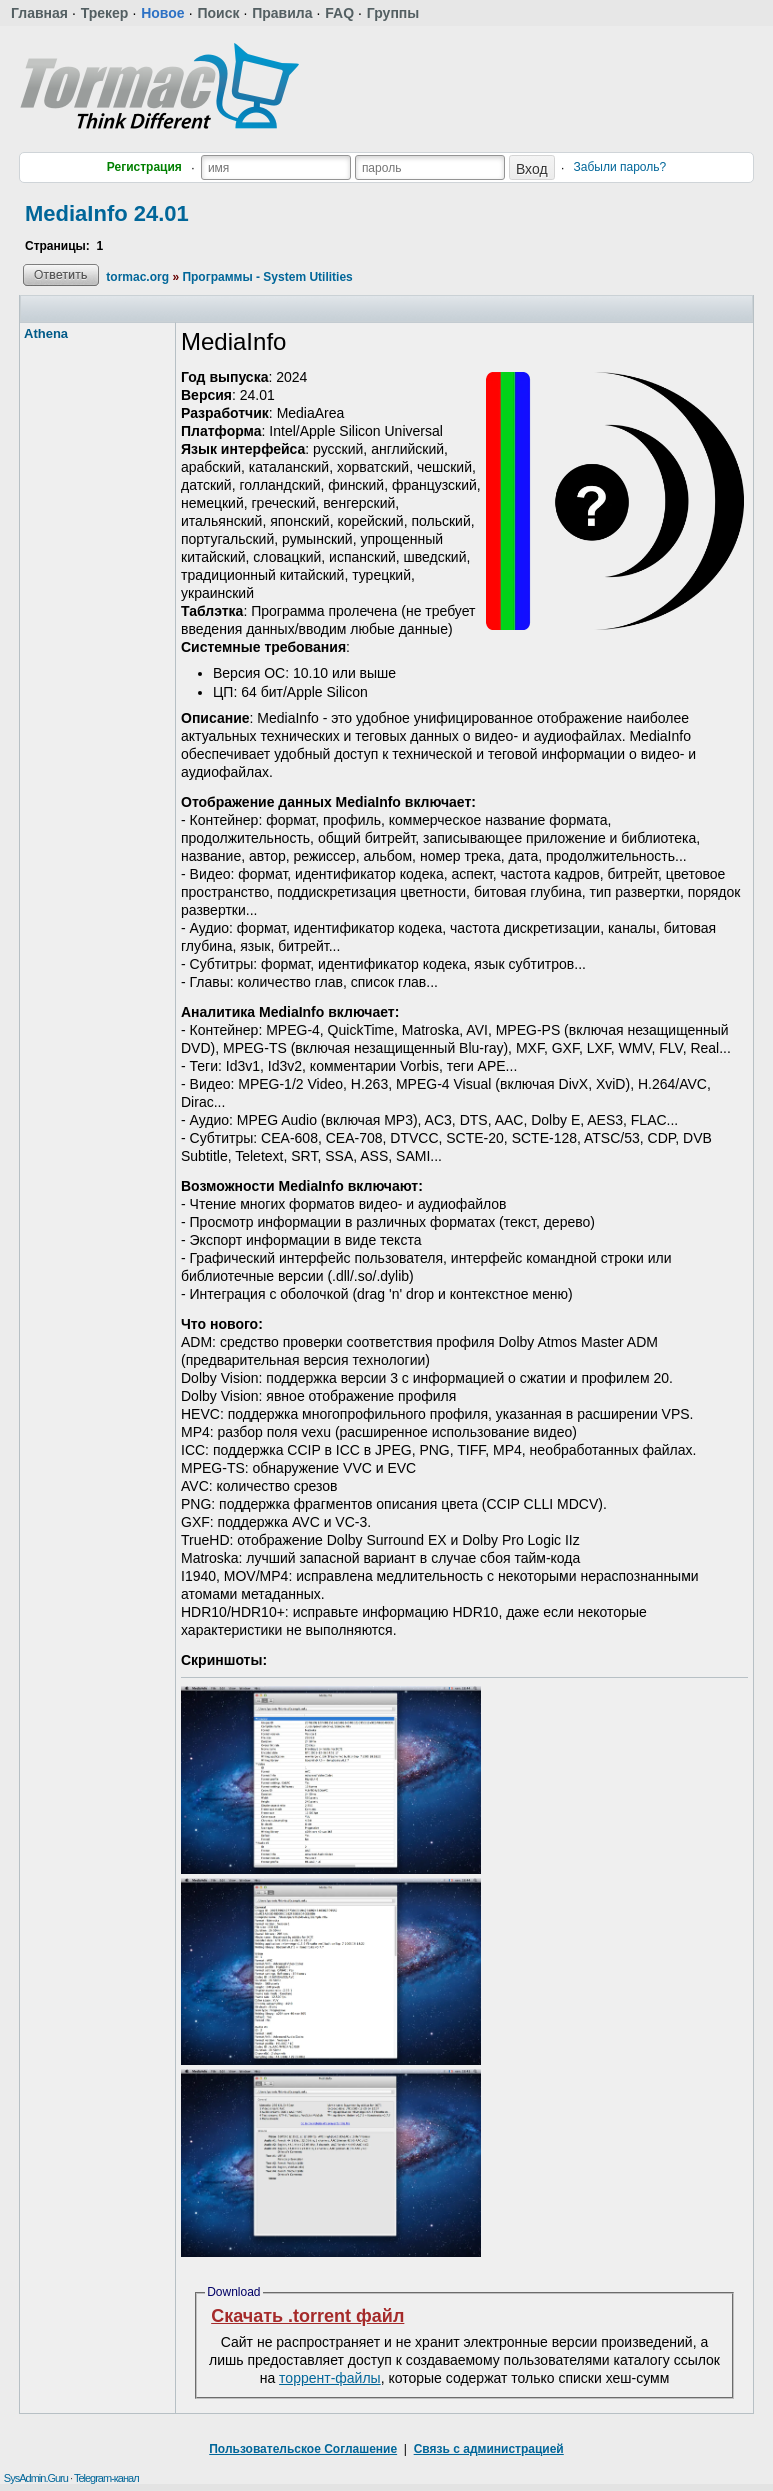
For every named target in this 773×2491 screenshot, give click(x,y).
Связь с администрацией (489, 2449)
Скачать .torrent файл (307, 2316)
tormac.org (137, 277)
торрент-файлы (330, 2378)
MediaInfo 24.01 (107, 213)
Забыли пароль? (620, 167)
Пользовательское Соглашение (303, 2449)
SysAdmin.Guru (36, 2478)
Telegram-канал (106, 2478)
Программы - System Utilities (267, 277)
